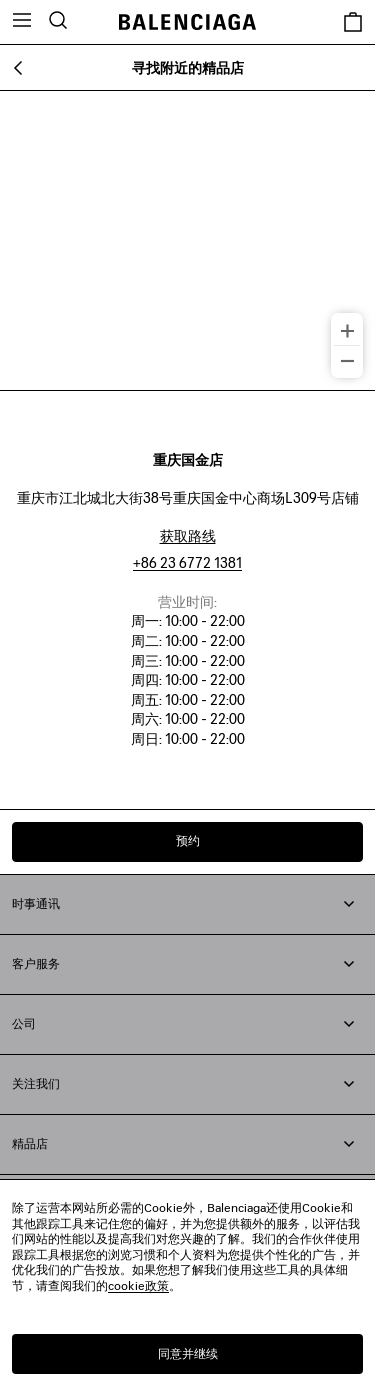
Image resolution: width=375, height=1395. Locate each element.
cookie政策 (138, 1285)
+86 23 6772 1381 (187, 562)
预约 (188, 840)
